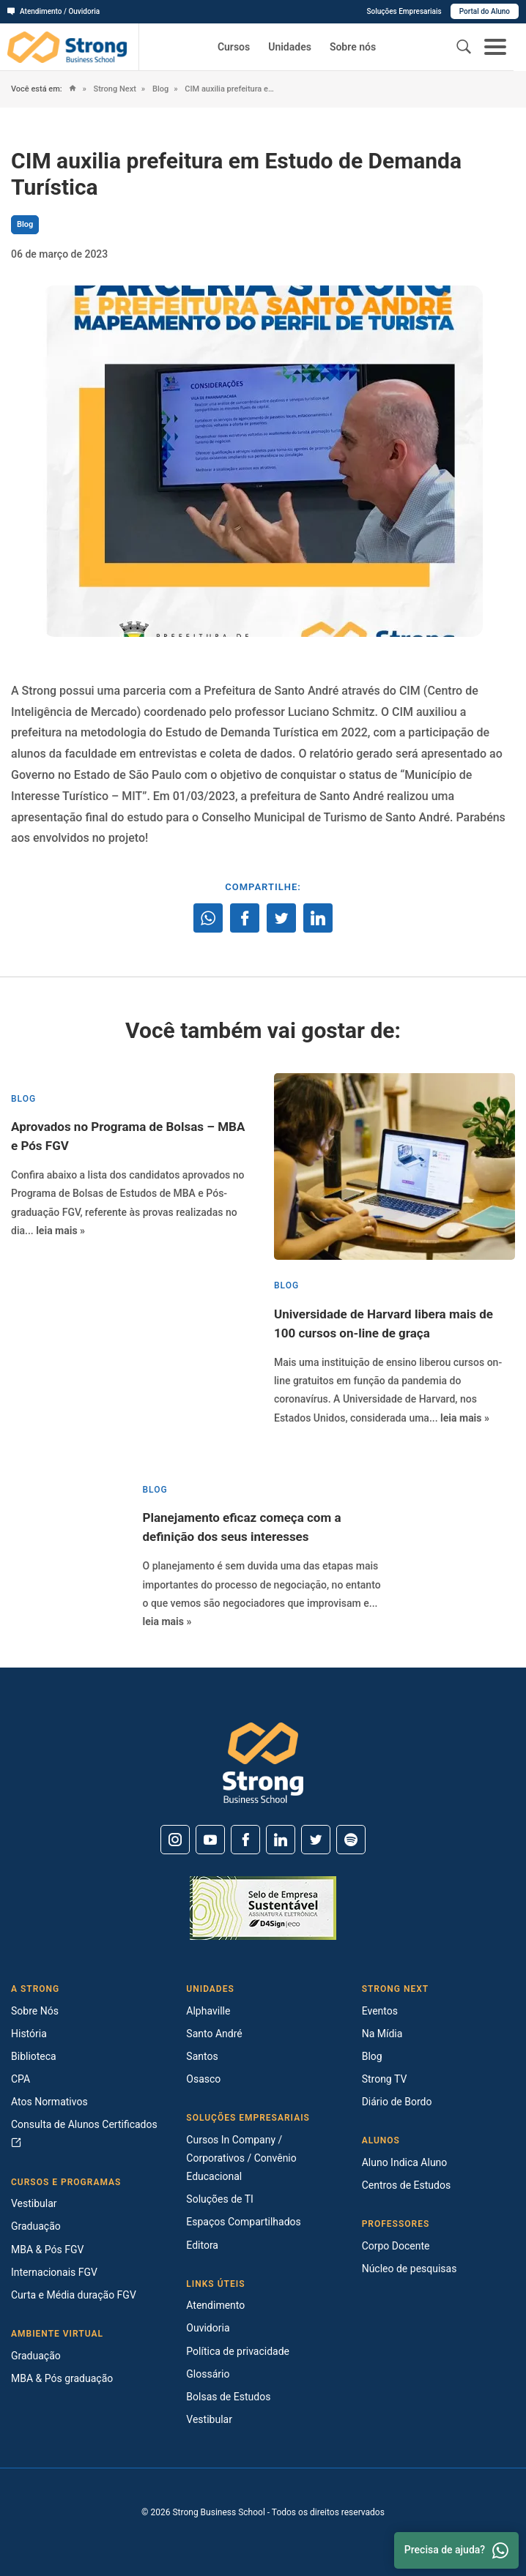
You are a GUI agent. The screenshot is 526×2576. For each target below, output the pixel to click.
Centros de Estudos (406, 2185)
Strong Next (114, 89)
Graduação (36, 2226)
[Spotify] (351, 1839)
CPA (20, 2079)
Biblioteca (33, 2056)
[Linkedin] (280, 1839)
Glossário (207, 2374)
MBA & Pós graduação (62, 2378)
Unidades (289, 47)
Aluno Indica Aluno (405, 2162)
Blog (159, 89)
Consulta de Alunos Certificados (84, 2132)
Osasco (203, 2079)
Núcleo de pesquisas (409, 2268)
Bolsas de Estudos (228, 2397)
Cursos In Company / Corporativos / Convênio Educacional (241, 2158)
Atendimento (215, 2305)
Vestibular (34, 2203)
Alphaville (208, 2011)
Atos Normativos (49, 2102)
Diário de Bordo (397, 2102)
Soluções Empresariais (403, 11)
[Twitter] (315, 1839)
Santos (202, 2056)
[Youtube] (210, 1839)
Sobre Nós (35, 2011)
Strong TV (384, 2079)
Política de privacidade (237, 2351)
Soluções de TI (219, 2199)
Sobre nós (353, 47)
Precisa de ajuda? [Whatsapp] (456, 2550)
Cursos (234, 47)
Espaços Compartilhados (243, 2222)
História (29, 2033)
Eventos (380, 2011)
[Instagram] (175, 1839)
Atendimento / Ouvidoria (53, 11)
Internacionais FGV (54, 2272)
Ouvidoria (207, 2328)
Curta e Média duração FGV (73, 2295)
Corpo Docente (396, 2246)
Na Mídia (382, 2033)
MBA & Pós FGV (47, 2249)
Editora (202, 2245)
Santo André (214, 2033)
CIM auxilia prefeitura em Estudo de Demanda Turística (231, 89)
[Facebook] (245, 1839)
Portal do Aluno (484, 11)
